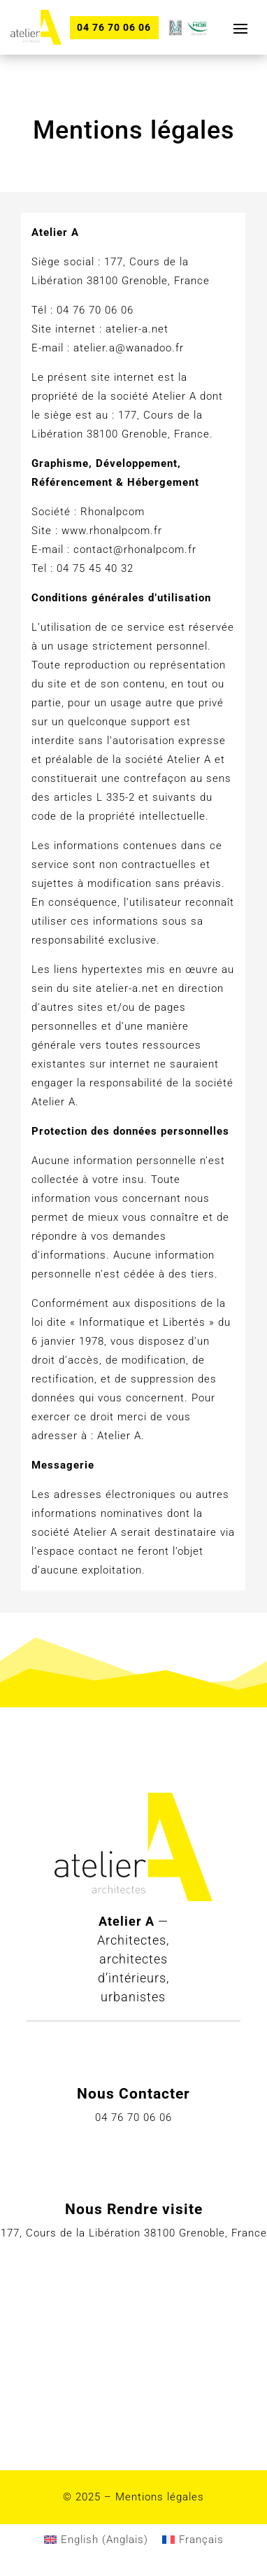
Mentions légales (159, 2497)
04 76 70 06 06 (114, 27)
